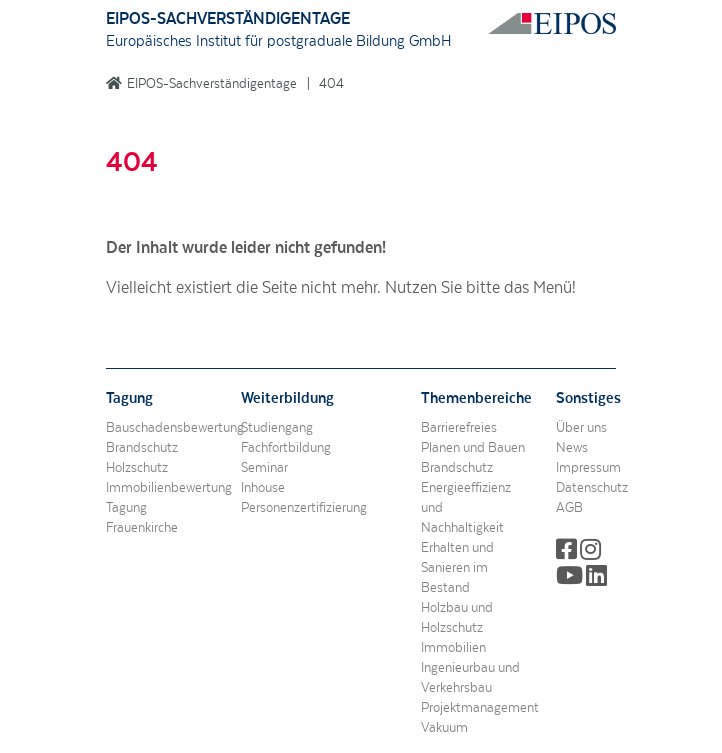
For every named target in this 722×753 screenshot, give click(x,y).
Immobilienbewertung (169, 488)
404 (331, 84)
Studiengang (277, 428)
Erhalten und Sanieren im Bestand (457, 568)
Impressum (588, 468)
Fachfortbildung (286, 448)
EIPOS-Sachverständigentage (212, 84)
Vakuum (444, 728)
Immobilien (453, 648)
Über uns (581, 428)
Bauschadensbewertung (175, 428)
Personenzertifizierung (304, 508)
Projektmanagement (480, 708)
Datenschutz (592, 488)
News (572, 448)
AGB (569, 508)
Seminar (264, 468)
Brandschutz (142, 448)
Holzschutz (137, 468)
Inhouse (263, 488)
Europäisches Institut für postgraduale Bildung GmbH (279, 41)
